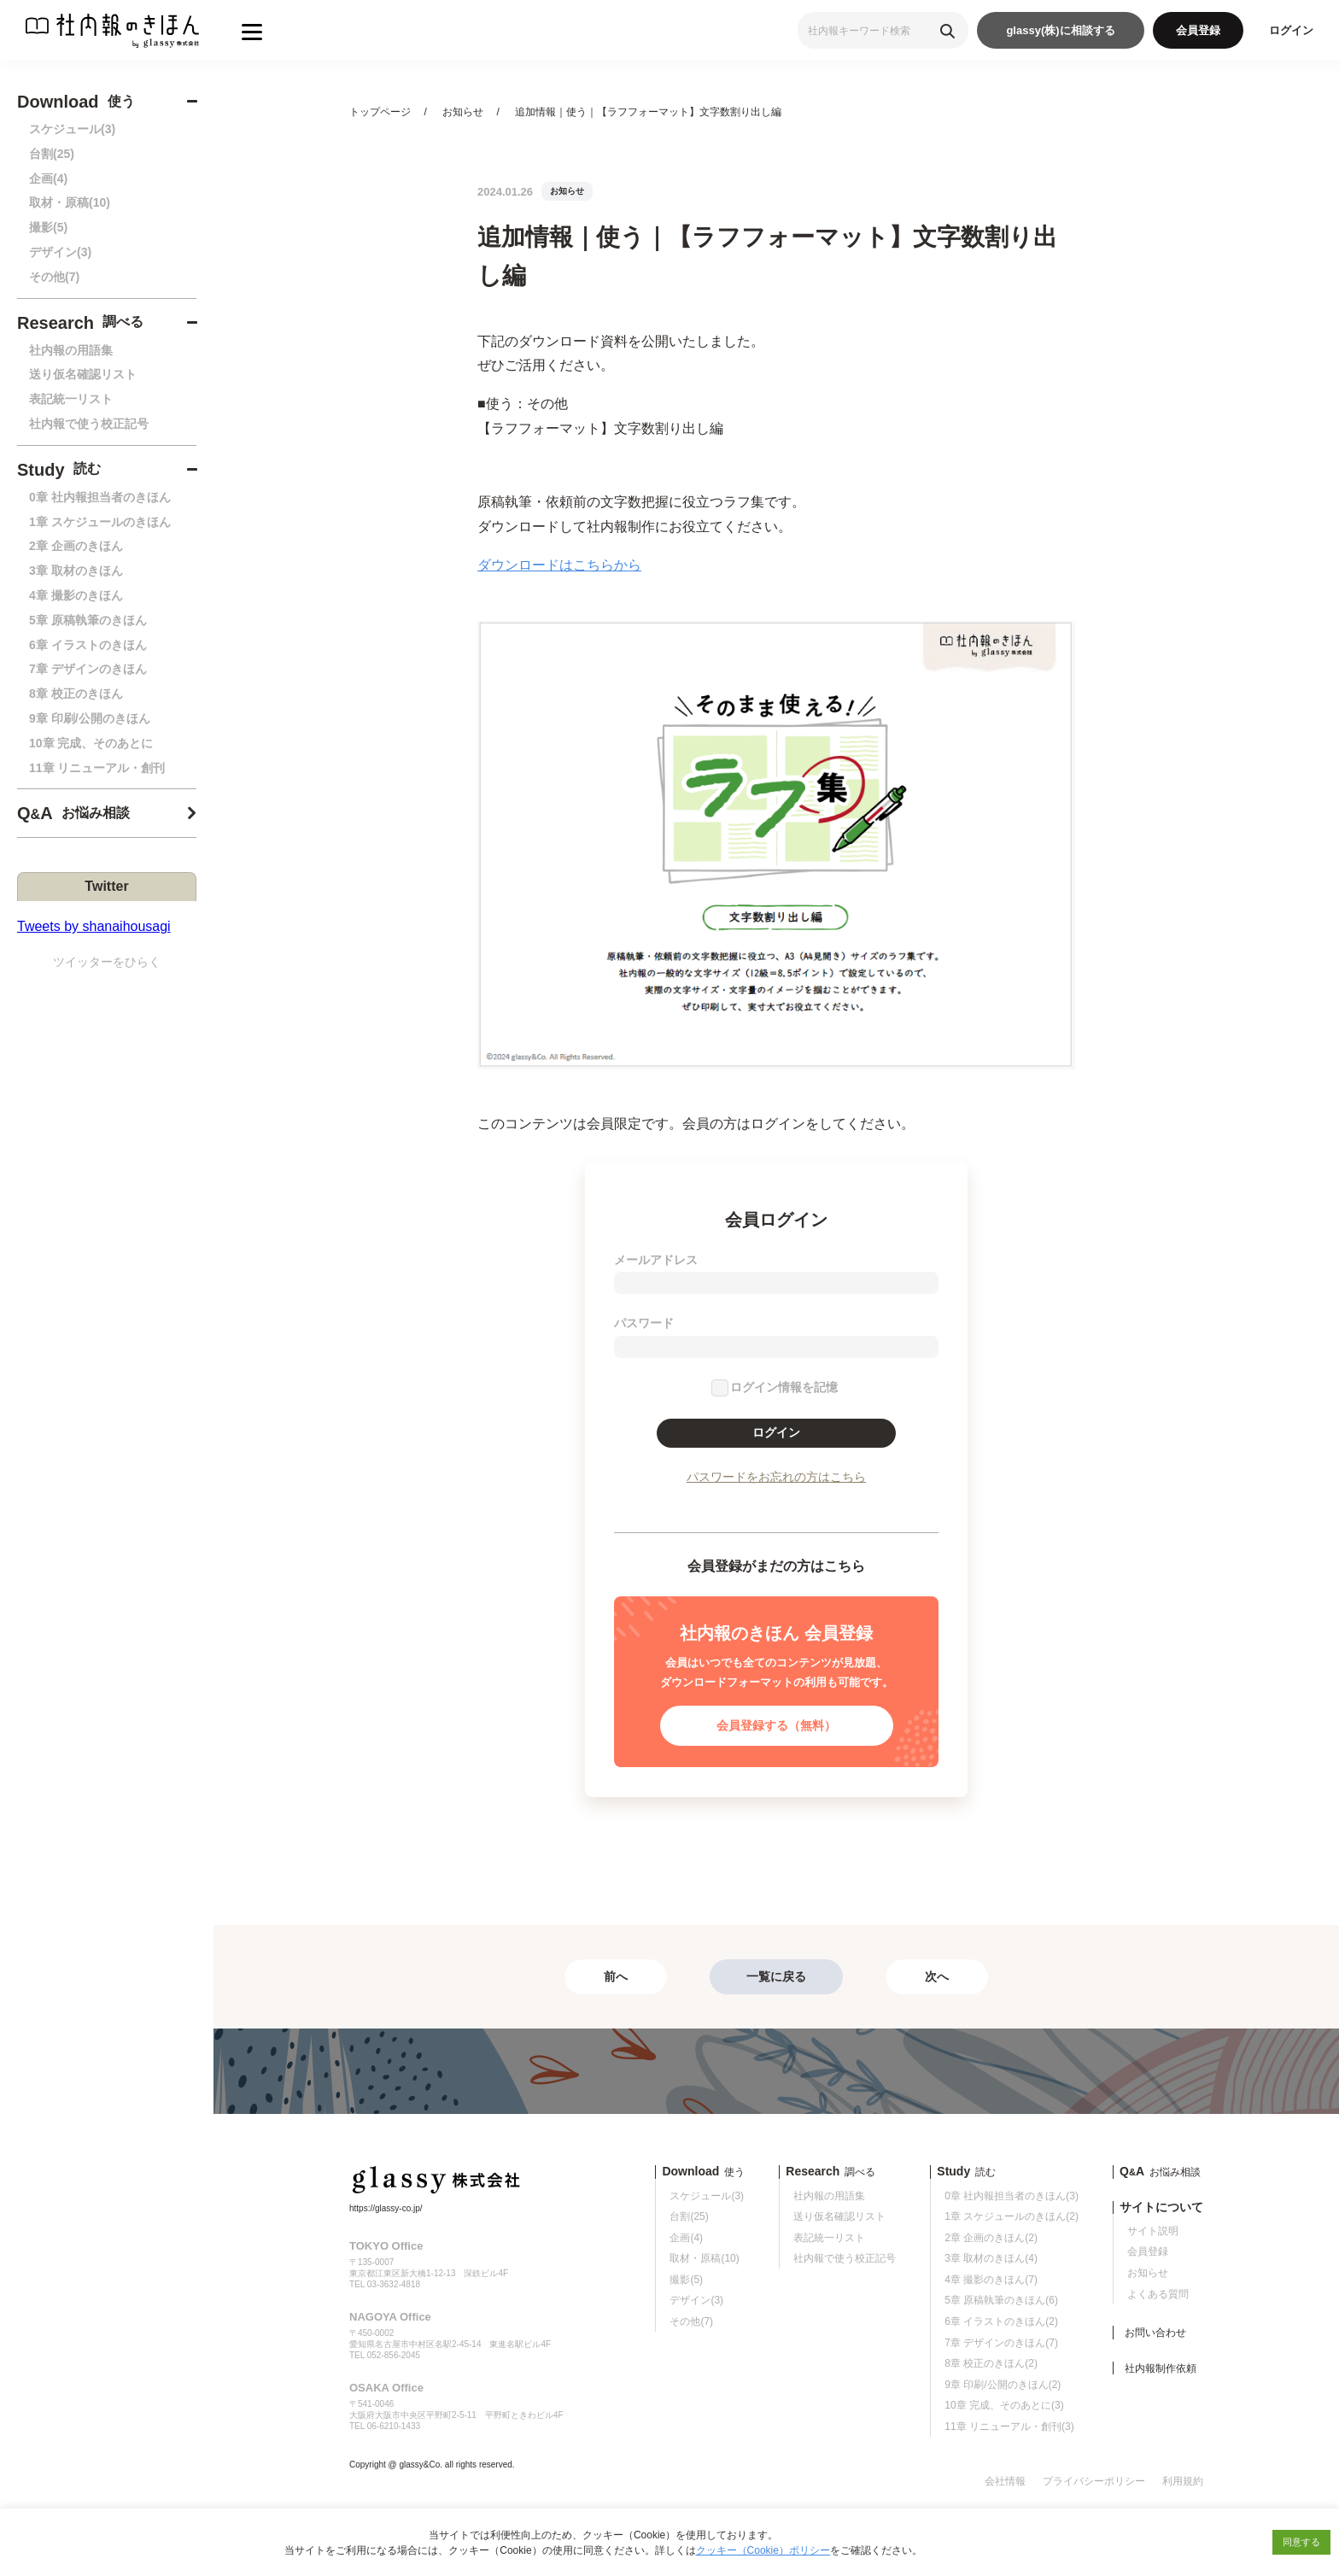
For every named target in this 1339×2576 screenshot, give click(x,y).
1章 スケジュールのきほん (100, 522)
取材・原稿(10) (69, 202)
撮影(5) (48, 227)
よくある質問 (1158, 2294)
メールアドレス (656, 1260)
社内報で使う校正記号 (89, 423)
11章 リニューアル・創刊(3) (1008, 2427)
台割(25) (51, 154)
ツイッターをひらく (107, 962)
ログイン (1291, 30)
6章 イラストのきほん (88, 645)
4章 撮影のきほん (76, 595)
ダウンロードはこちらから (559, 565)
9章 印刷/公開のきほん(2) (1002, 2385)
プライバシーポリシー (1094, 2481)
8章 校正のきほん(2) (991, 2363)
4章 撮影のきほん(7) (991, 2280)
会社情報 (1005, 2481)
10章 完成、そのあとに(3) (1003, 2405)
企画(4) (48, 178)
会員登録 (1198, 30)
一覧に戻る (776, 1976)
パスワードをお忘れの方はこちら (776, 1477)
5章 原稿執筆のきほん (88, 620)
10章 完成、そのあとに (91, 743)
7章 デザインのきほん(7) (1001, 2343)
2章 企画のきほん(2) (991, 2238)
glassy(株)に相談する (1060, 30)
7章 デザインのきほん (88, 669)
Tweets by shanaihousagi (94, 926)
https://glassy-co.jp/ (386, 2208)
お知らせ (462, 112)
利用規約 (1182, 2481)
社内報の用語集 (71, 350)
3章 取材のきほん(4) (991, 2258)
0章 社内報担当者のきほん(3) (1011, 2196)
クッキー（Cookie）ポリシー (763, 2550)
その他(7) (54, 277)
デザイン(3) (60, 252)
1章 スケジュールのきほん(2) (1011, 2216)
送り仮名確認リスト (83, 374)
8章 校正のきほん (76, 693)
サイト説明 (1152, 2231)
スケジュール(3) (72, 129)
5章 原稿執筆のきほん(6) (1001, 2300)
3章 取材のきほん (76, 570)
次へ (937, 1976)
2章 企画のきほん (76, 546)
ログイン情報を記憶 (784, 1387)
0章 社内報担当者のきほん (100, 497)
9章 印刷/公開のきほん (89, 718)
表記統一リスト (71, 399)
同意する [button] (1301, 2542)
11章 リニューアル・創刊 (97, 768)
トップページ (380, 112)
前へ (616, 1976)
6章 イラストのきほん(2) (1001, 2321)
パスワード (644, 1323)
